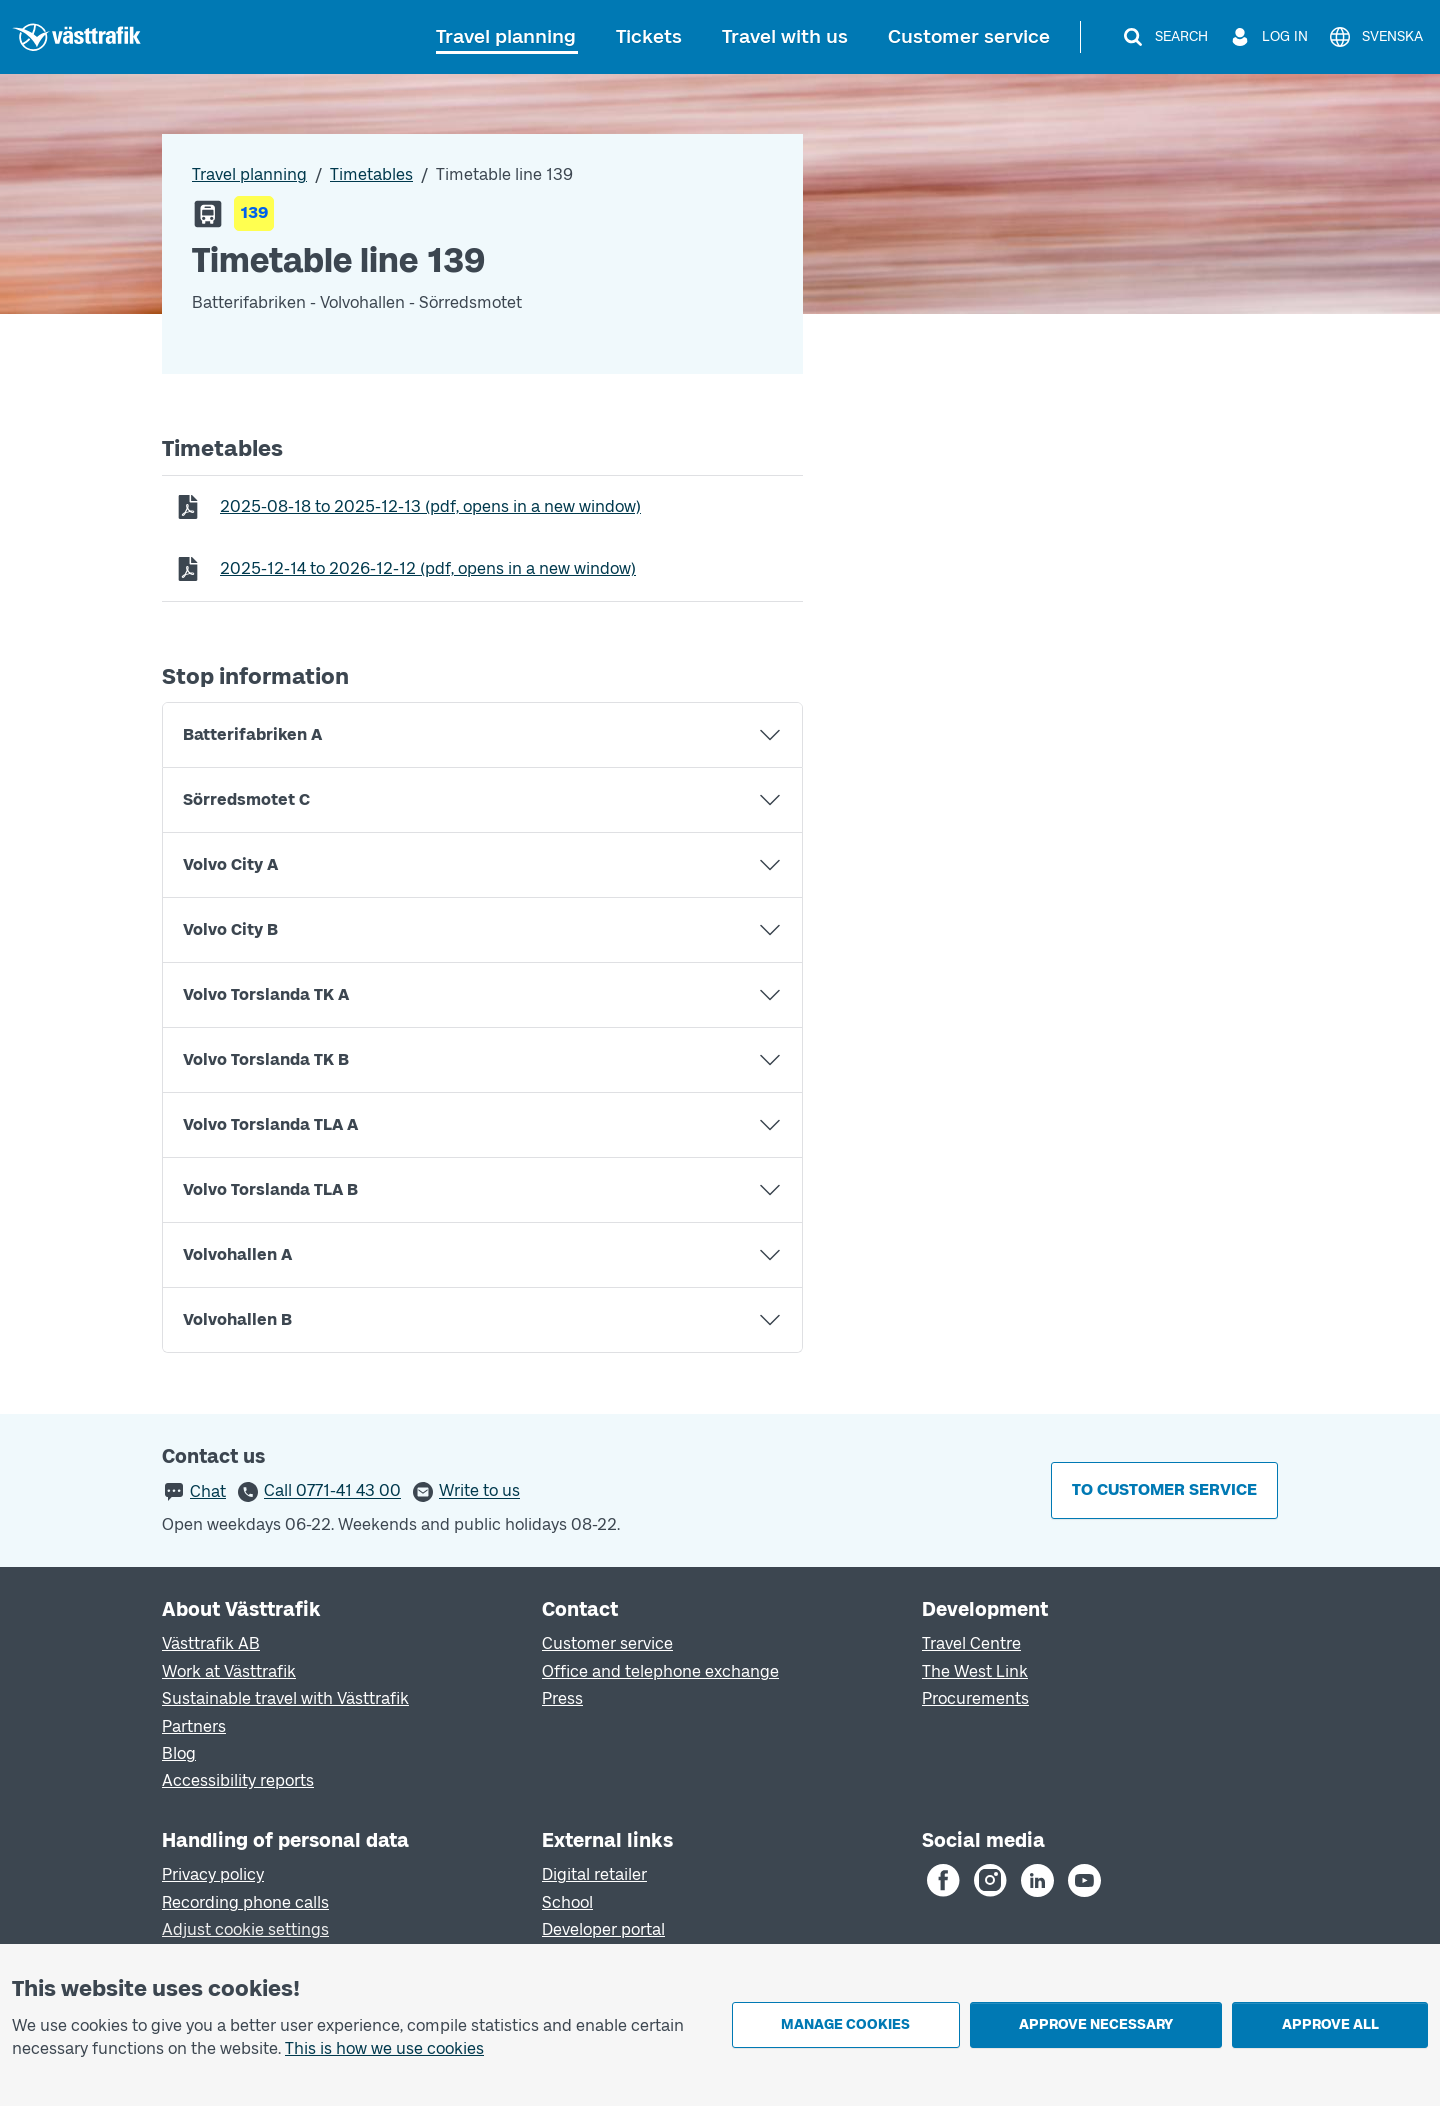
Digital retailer (594, 1874)
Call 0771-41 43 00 (332, 1491)
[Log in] (1268, 37)
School (567, 1902)
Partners (194, 1726)
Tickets (649, 36)
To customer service (1164, 1489)
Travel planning (506, 36)
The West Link (975, 1671)
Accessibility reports (238, 1780)
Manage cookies (845, 2024)
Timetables (371, 174)
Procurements (975, 1698)
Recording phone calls (245, 1902)
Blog (179, 1753)
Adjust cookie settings (245, 1929)
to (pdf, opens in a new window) (430, 506)
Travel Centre (971, 1643)
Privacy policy (213, 1874)
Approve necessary (1096, 2024)
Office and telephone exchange (660, 1671)
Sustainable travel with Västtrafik (285, 1698)
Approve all (1330, 2024)
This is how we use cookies (384, 2048)
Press (562, 1698)
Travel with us (785, 36)
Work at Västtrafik (229, 1671)
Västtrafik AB (211, 1643)
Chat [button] (208, 1491)
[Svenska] (1375, 37)
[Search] (1164, 37)
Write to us (479, 1491)
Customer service (969, 36)
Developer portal (603, 1929)
